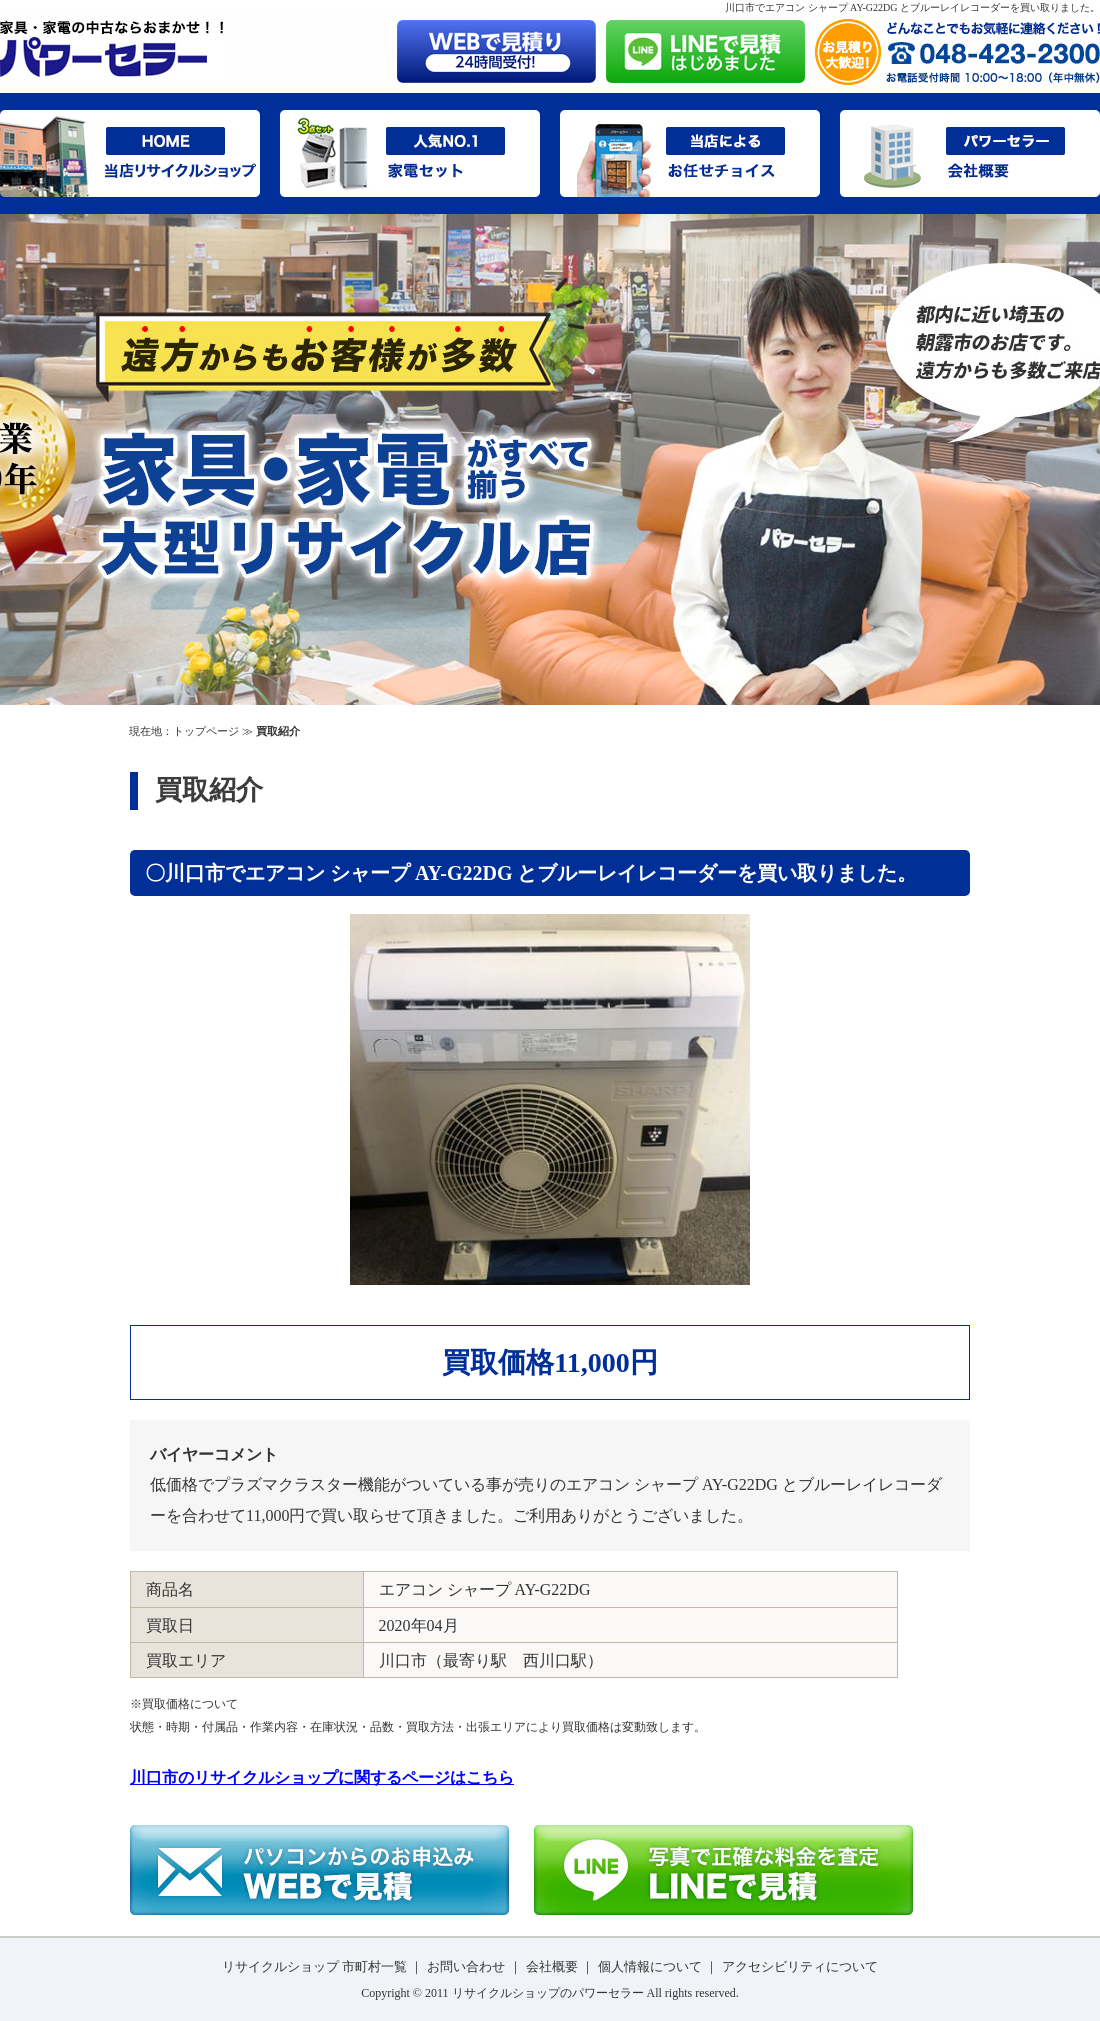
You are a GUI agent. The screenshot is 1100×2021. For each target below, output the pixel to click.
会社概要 (552, 1966)
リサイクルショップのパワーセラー (548, 1993)
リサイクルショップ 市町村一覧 (314, 1966)
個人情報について (650, 1966)
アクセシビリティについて (800, 1966)
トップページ (206, 731)
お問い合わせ (466, 1966)
